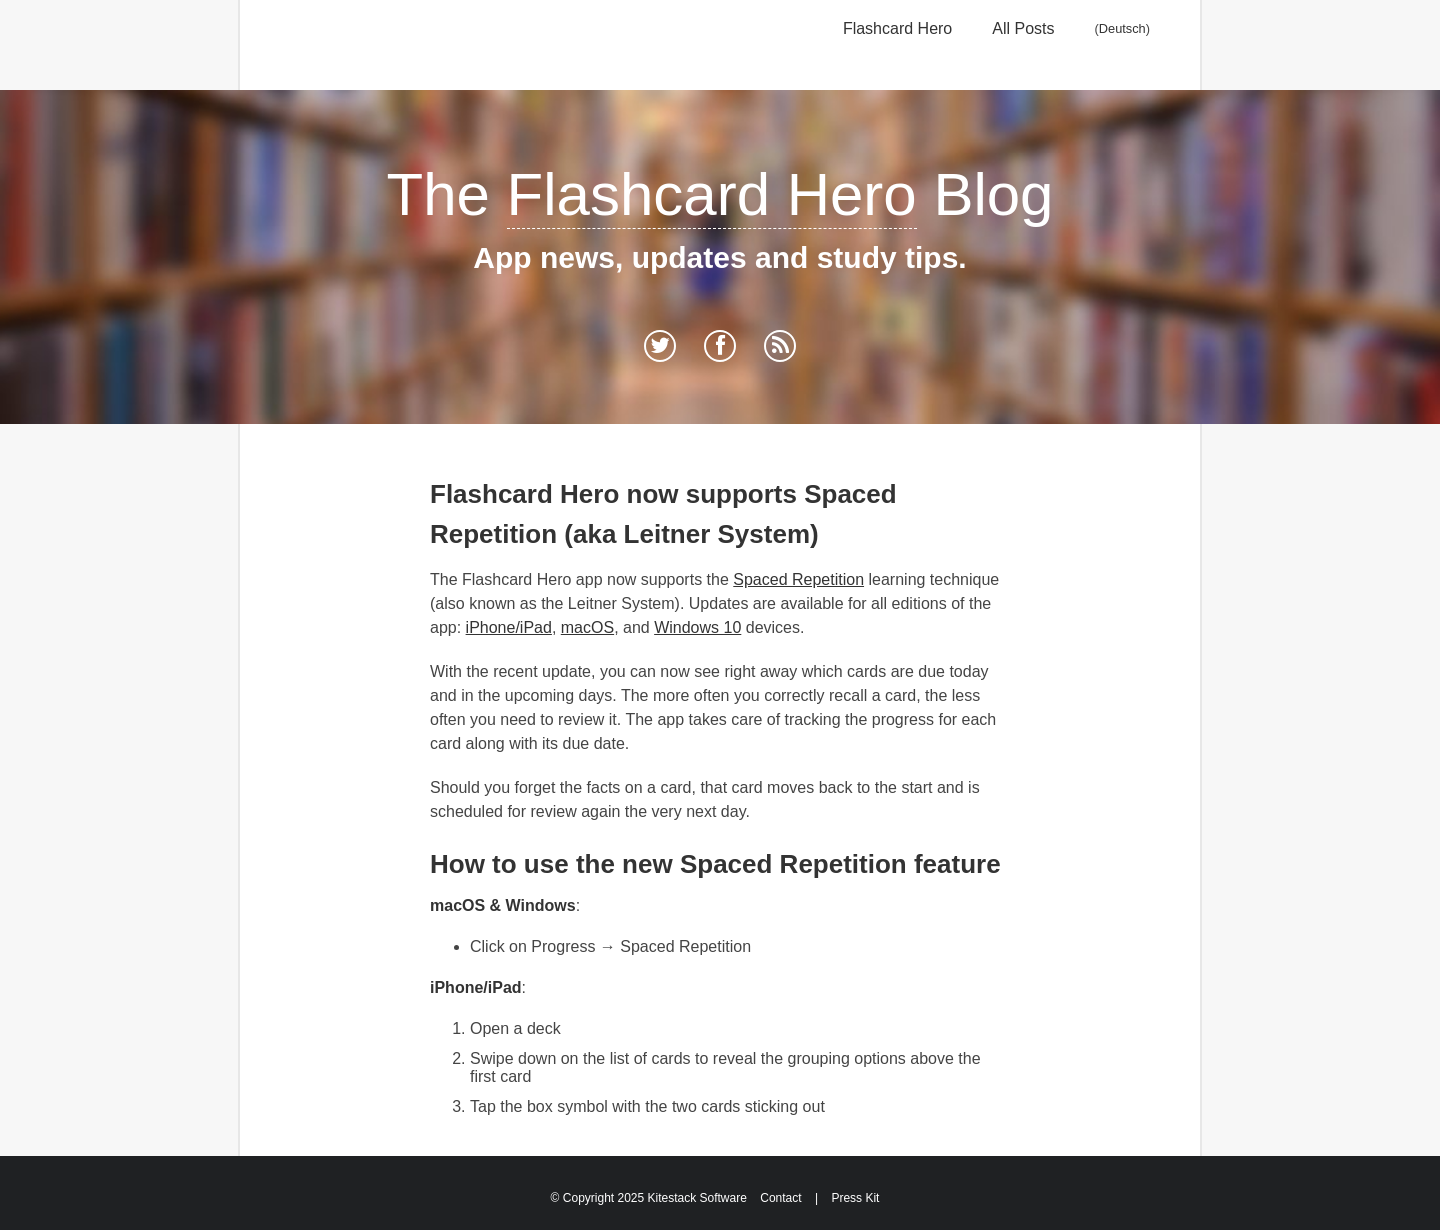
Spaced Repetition (798, 579)
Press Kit (855, 1198)
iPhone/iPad (509, 627)
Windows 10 (697, 627)
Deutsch (1122, 28)
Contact (780, 1198)
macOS (587, 627)
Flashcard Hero (897, 28)
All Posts (1023, 28)
